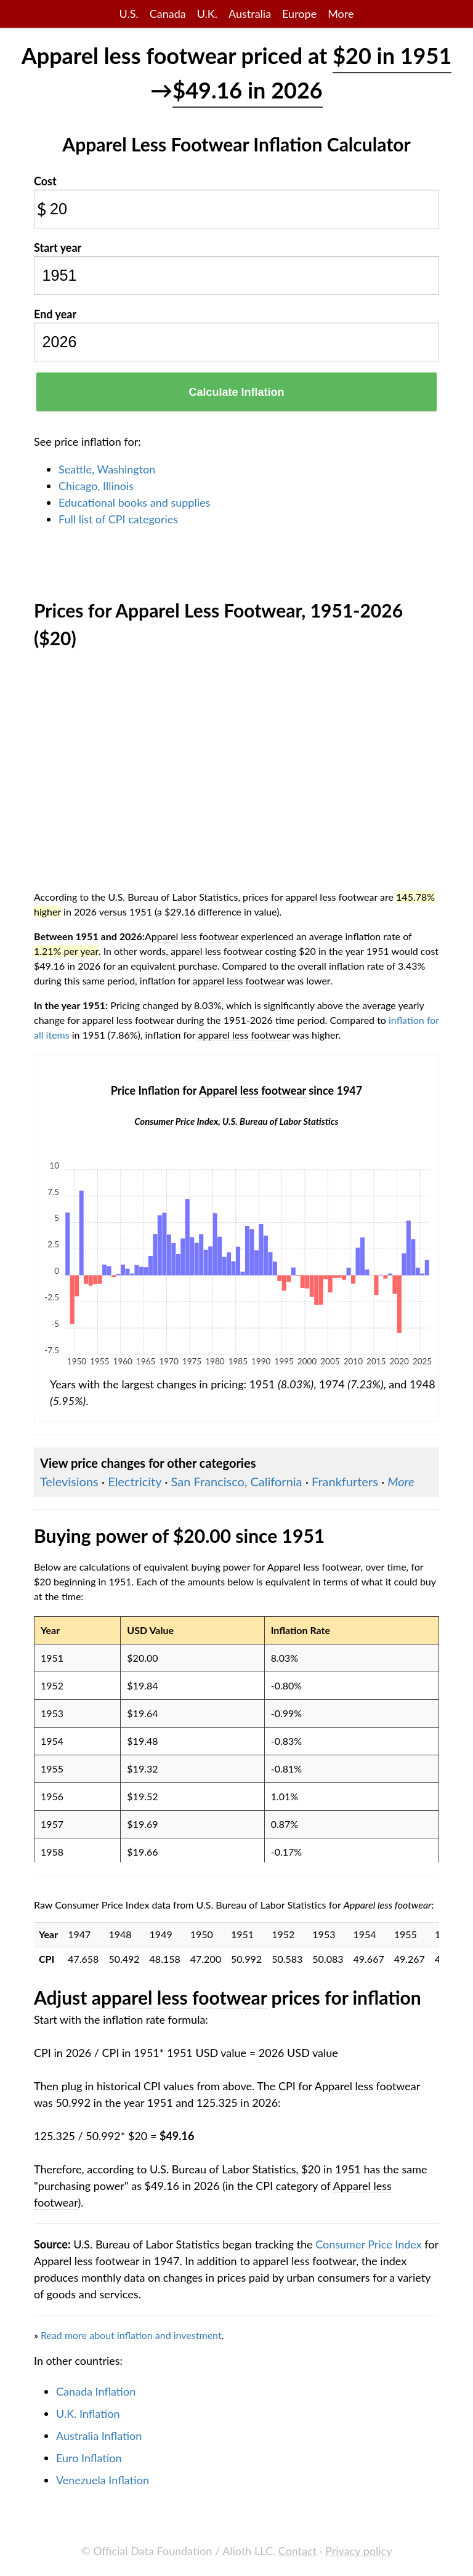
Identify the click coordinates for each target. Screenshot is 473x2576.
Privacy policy (358, 2551)
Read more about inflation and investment (131, 2335)
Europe (299, 13)
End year (55, 314)
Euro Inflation (89, 2458)
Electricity (134, 1481)
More (341, 13)
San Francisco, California (236, 1481)
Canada (168, 13)
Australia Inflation (99, 2435)
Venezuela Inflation (102, 2480)
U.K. (207, 13)
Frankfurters (345, 1481)
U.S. (129, 13)
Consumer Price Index (368, 2244)
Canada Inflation (95, 2391)
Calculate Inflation (236, 392)
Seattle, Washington (107, 469)
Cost (45, 181)
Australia (249, 13)
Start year (57, 247)
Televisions (69, 1481)
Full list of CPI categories (118, 519)
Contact (297, 2551)
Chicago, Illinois (96, 486)
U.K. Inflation (88, 2413)
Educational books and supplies (134, 502)
